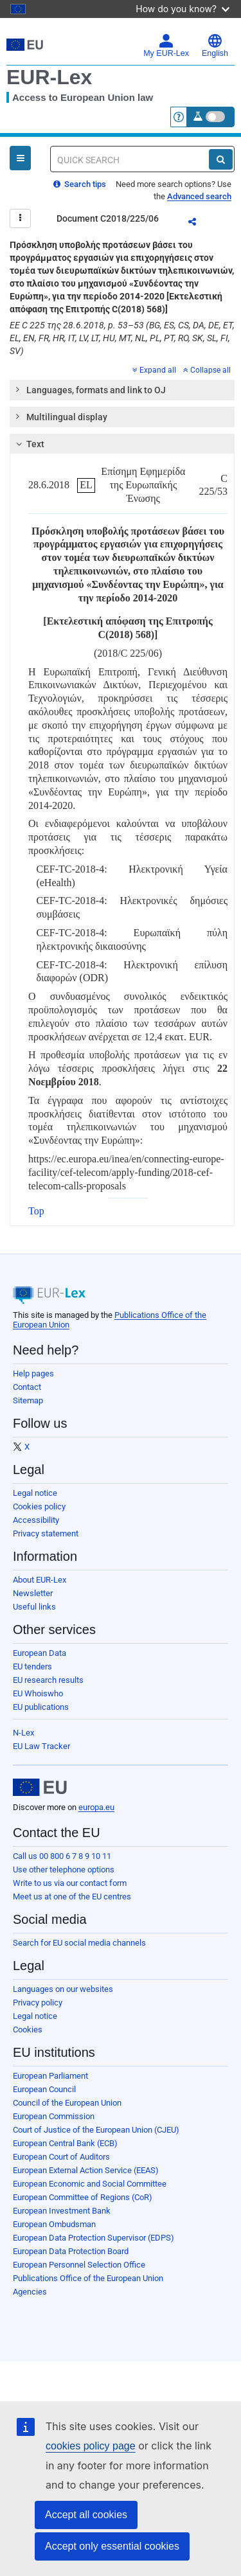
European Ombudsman (54, 2224)
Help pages (33, 1373)
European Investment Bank (62, 2211)
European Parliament (50, 2076)
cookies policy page (91, 2445)
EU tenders (32, 1666)
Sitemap (28, 1400)
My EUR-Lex (166, 45)
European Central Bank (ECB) (65, 2143)
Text (28, 444)
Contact (27, 1387)
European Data (39, 1653)
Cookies (27, 2029)
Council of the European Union (67, 2103)
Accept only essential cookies (112, 2546)
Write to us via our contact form (70, 1883)
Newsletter (33, 1593)
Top (36, 1210)
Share (199, 223)
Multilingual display (60, 416)
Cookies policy (39, 1506)
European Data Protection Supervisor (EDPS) (93, 2238)
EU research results (48, 1680)
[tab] (122, 390)
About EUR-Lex (39, 1580)
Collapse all (207, 370)
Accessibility (36, 1520)
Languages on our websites (63, 1989)
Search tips (79, 184)
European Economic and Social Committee (89, 2184)
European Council (44, 2089)
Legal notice (35, 1493)
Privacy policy (37, 2002)
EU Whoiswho (38, 1693)
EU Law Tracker (41, 1746)
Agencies (30, 2291)
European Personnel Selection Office (79, 2265)
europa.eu (96, 1807)
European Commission (53, 2116)
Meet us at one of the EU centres (72, 1896)
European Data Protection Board (71, 2251)
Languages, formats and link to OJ (90, 389)
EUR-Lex (49, 77)
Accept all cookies (86, 2514)
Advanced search (199, 196)
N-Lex (23, 1732)
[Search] (221, 159)
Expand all (154, 370)
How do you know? (182, 8)
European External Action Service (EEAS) (86, 2170)
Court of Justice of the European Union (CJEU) (96, 2130)
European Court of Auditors (61, 2157)
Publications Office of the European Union (88, 2278)
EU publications (41, 1707)
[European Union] (40, 1788)
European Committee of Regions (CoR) (82, 2197)
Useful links (34, 1607)
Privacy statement (45, 1533)
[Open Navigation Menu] (20, 158)
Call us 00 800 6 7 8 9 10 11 (62, 1856)
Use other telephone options (63, 1869)
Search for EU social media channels (79, 1943)
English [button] (215, 45)
